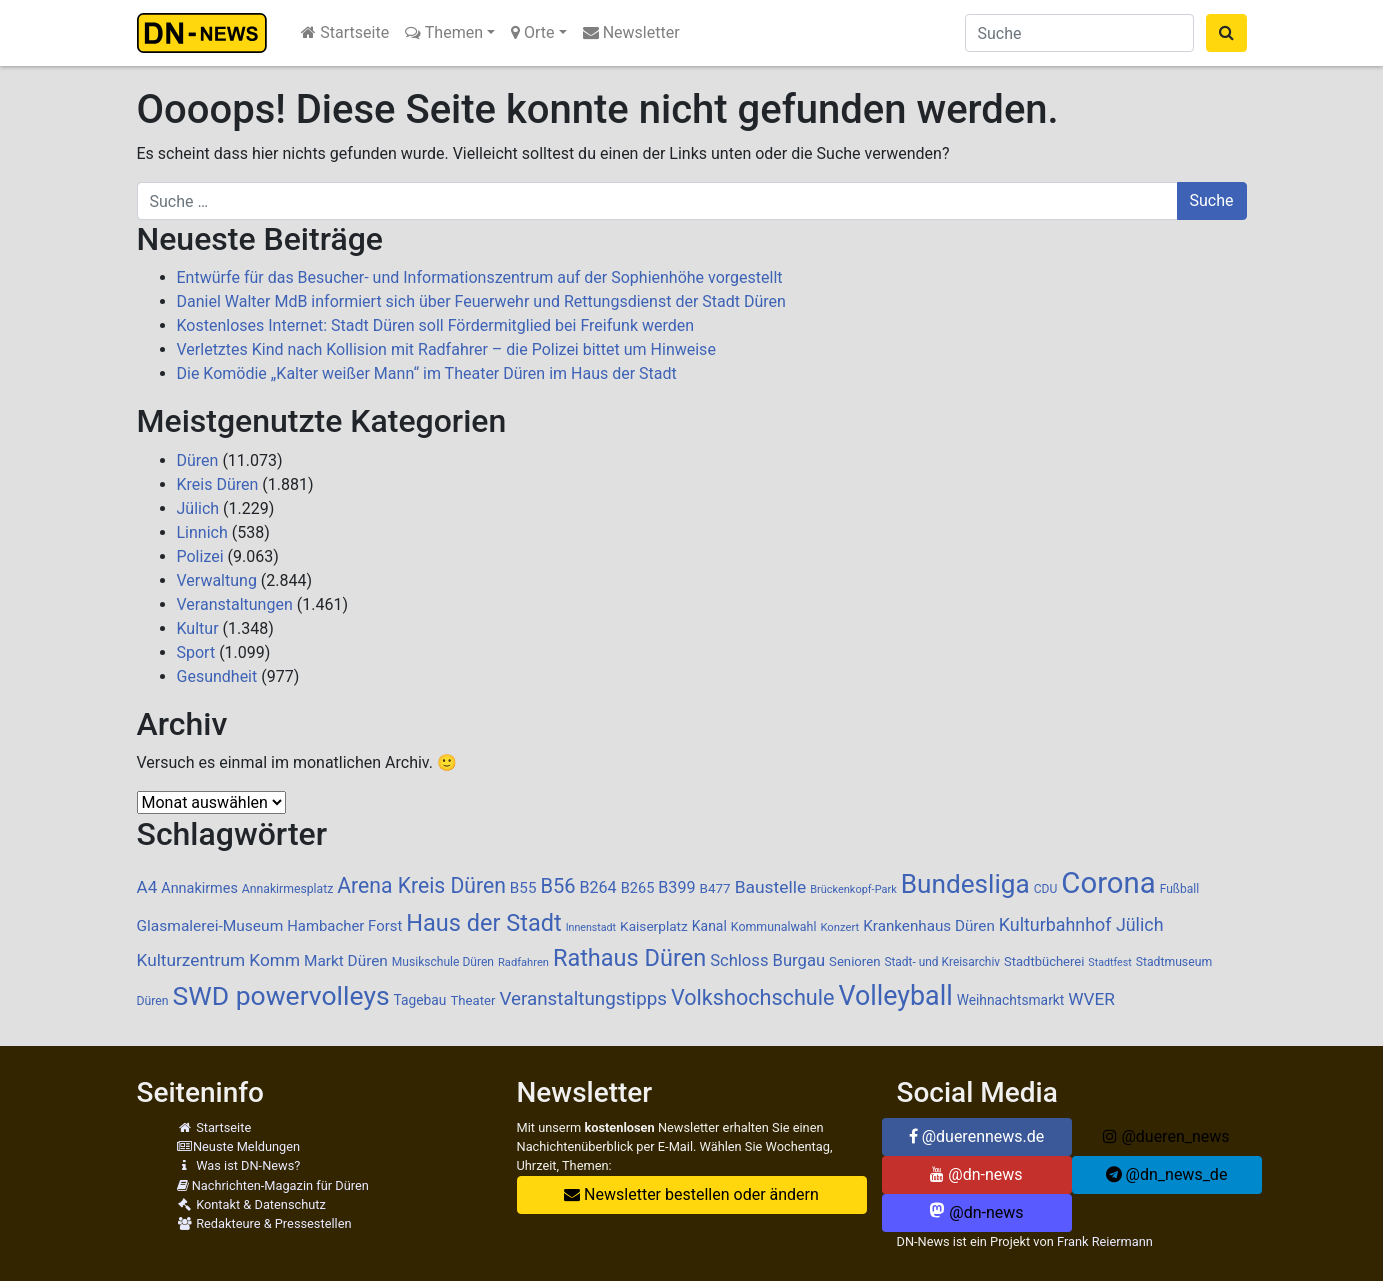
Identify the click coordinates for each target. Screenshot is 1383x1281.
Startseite (345, 32)
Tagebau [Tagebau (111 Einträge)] (420, 1000)
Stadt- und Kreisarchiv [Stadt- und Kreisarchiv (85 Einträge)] (942, 962)
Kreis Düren (218, 484)
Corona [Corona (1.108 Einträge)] (1108, 883)
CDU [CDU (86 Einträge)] (1046, 889)
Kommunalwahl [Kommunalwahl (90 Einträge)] (774, 927)
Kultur (198, 628)
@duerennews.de (977, 1136)
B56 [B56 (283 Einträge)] (557, 886)
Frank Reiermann (1105, 1241)
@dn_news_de (1167, 1174)
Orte (533, 32)
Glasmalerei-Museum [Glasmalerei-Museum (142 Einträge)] (210, 926)
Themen (444, 32)
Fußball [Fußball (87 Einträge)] (1180, 889)
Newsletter (631, 32)
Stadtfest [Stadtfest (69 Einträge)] (1109, 962)
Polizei (200, 556)
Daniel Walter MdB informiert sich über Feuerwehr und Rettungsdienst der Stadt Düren (481, 301)
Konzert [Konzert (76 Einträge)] (839, 927)
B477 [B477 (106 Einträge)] (715, 888)
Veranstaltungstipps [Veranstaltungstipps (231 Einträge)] (583, 999)
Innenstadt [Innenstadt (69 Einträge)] (591, 927)
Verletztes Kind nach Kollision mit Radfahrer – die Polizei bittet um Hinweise (446, 349)
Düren (198, 460)
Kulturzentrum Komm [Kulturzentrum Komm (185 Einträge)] (219, 960)
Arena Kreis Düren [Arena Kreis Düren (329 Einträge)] (421, 885)
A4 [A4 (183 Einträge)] (147, 887)
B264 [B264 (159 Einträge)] (597, 887)
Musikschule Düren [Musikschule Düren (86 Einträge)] (443, 962)
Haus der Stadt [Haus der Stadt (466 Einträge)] (483, 923)
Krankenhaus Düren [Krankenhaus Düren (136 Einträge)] (929, 926)
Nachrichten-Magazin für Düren (273, 1185)
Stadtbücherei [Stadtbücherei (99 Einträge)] (1044, 961)
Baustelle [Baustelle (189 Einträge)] (771, 887)
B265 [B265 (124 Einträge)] (638, 888)
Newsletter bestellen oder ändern (691, 1194)
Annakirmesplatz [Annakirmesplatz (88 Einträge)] (287, 889)
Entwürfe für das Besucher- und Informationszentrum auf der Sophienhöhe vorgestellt (480, 277)
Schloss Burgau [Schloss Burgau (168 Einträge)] (767, 960)
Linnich (202, 532)
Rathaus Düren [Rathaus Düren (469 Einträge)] (629, 958)
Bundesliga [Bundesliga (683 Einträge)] (965, 884)
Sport (196, 652)
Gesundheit (217, 676)
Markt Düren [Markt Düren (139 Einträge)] (346, 961)
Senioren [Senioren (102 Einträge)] (854, 961)
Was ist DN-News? (239, 1165)
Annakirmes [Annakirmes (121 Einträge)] (199, 888)
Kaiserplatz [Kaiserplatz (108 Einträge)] (654, 926)
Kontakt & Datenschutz (251, 1204)
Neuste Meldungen (239, 1146)
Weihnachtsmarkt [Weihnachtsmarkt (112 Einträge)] (1011, 1000)
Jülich (198, 508)
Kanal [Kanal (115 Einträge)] (709, 926)
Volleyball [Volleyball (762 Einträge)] (895, 996)
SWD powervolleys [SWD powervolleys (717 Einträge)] (280, 995)
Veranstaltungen (235, 604)
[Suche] (1079, 33)
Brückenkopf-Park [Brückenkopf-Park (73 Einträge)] (853, 889)
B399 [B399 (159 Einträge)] (676, 887)
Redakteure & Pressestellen (264, 1223)
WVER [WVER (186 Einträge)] (1091, 999)
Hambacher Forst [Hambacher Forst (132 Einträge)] (344, 926)
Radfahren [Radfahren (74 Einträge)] (523, 962)
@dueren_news (1166, 1136)
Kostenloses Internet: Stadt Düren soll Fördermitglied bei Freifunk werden (436, 325)
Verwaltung (217, 580)
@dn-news (976, 1174)
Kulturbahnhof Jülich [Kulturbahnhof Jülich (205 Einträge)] (1081, 924)
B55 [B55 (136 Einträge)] (523, 888)
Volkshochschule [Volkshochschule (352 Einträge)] (753, 997)
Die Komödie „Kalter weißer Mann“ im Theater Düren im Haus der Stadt (427, 373)
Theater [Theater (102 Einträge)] (472, 1000)
